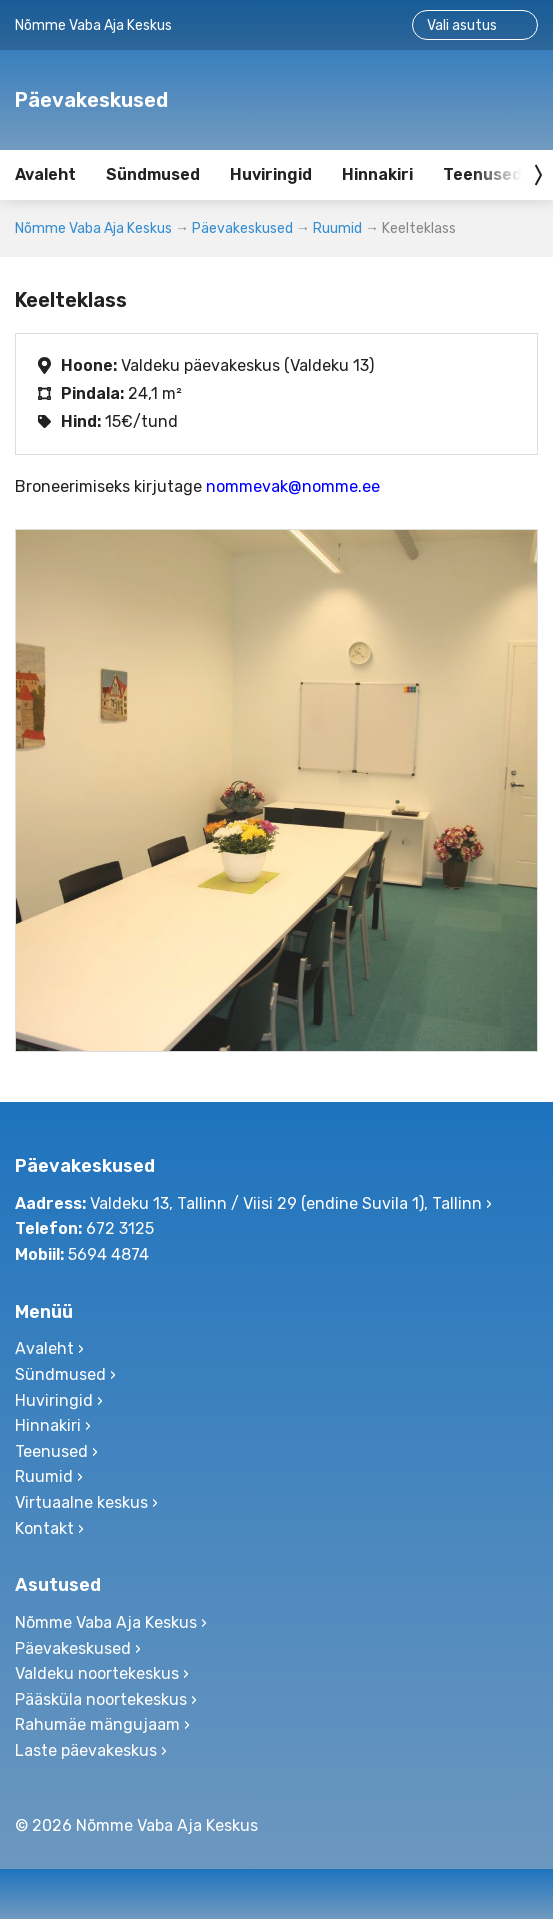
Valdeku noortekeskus (97, 1673)
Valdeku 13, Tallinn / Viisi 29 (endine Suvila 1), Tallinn (286, 1203)
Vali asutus (462, 25)
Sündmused (153, 174)
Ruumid (337, 228)
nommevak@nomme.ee (293, 486)
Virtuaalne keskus (81, 1502)
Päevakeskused (242, 228)
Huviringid (271, 174)
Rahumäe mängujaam (97, 1724)
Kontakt (44, 1528)
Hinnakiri (377, 174)
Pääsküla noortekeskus (101, 1699)
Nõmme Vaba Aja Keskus (93, 228)
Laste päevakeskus (86, 1750)
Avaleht (45, 174)
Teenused (51, 1451)
